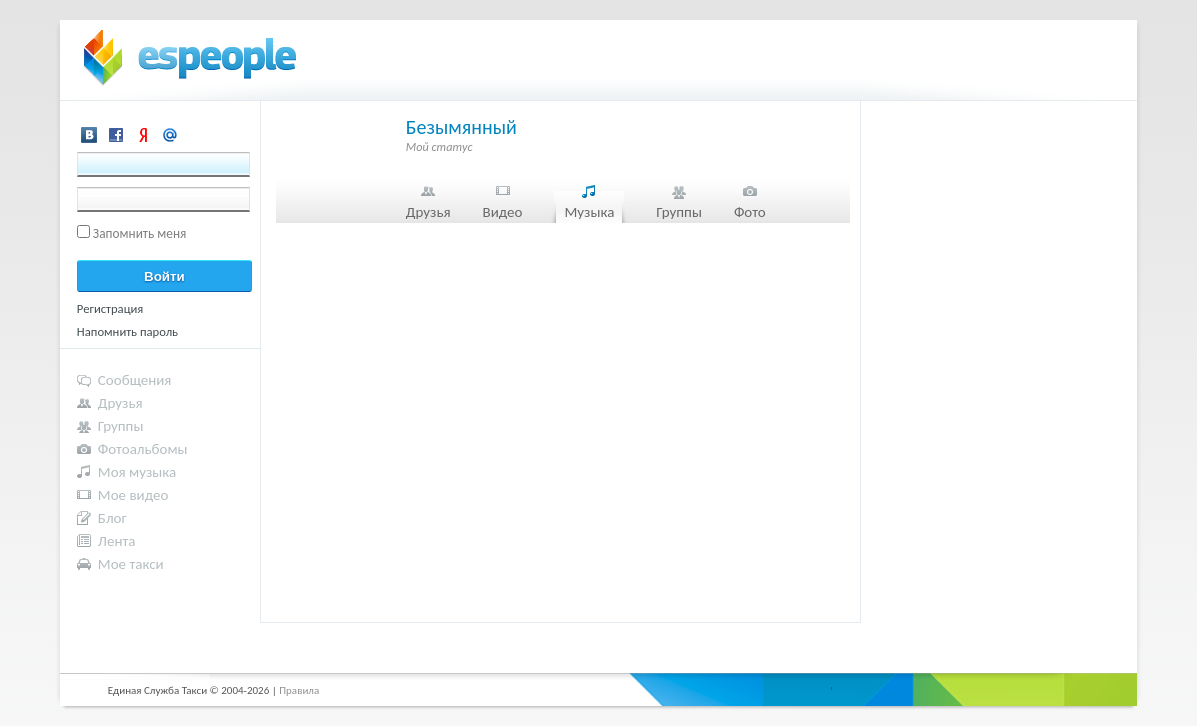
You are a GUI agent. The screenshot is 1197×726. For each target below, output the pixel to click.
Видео (503, 212)
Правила (299, 690)
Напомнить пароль (127, 331)
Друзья (428, 212)
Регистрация (110, 308)
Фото (750, 212)
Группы (679, 212)
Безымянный (461, 127)
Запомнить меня (140, 233)
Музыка (589, 212)
